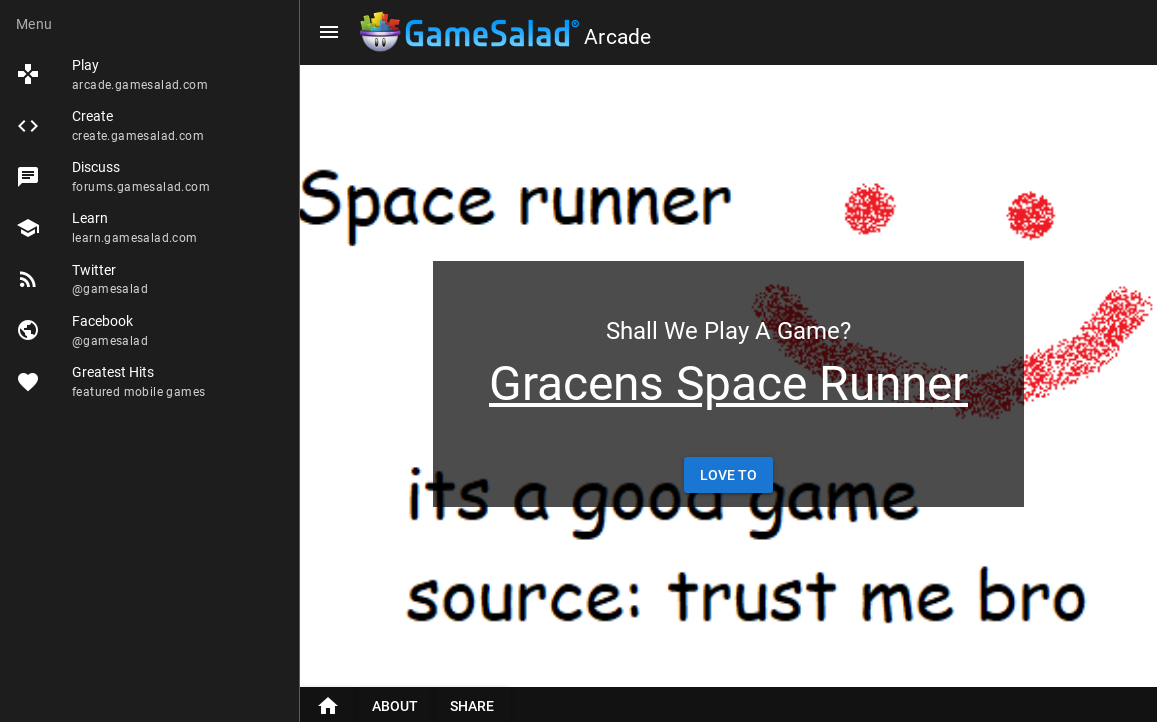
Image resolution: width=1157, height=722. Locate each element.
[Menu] (329, 32)
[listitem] (149, 74)
